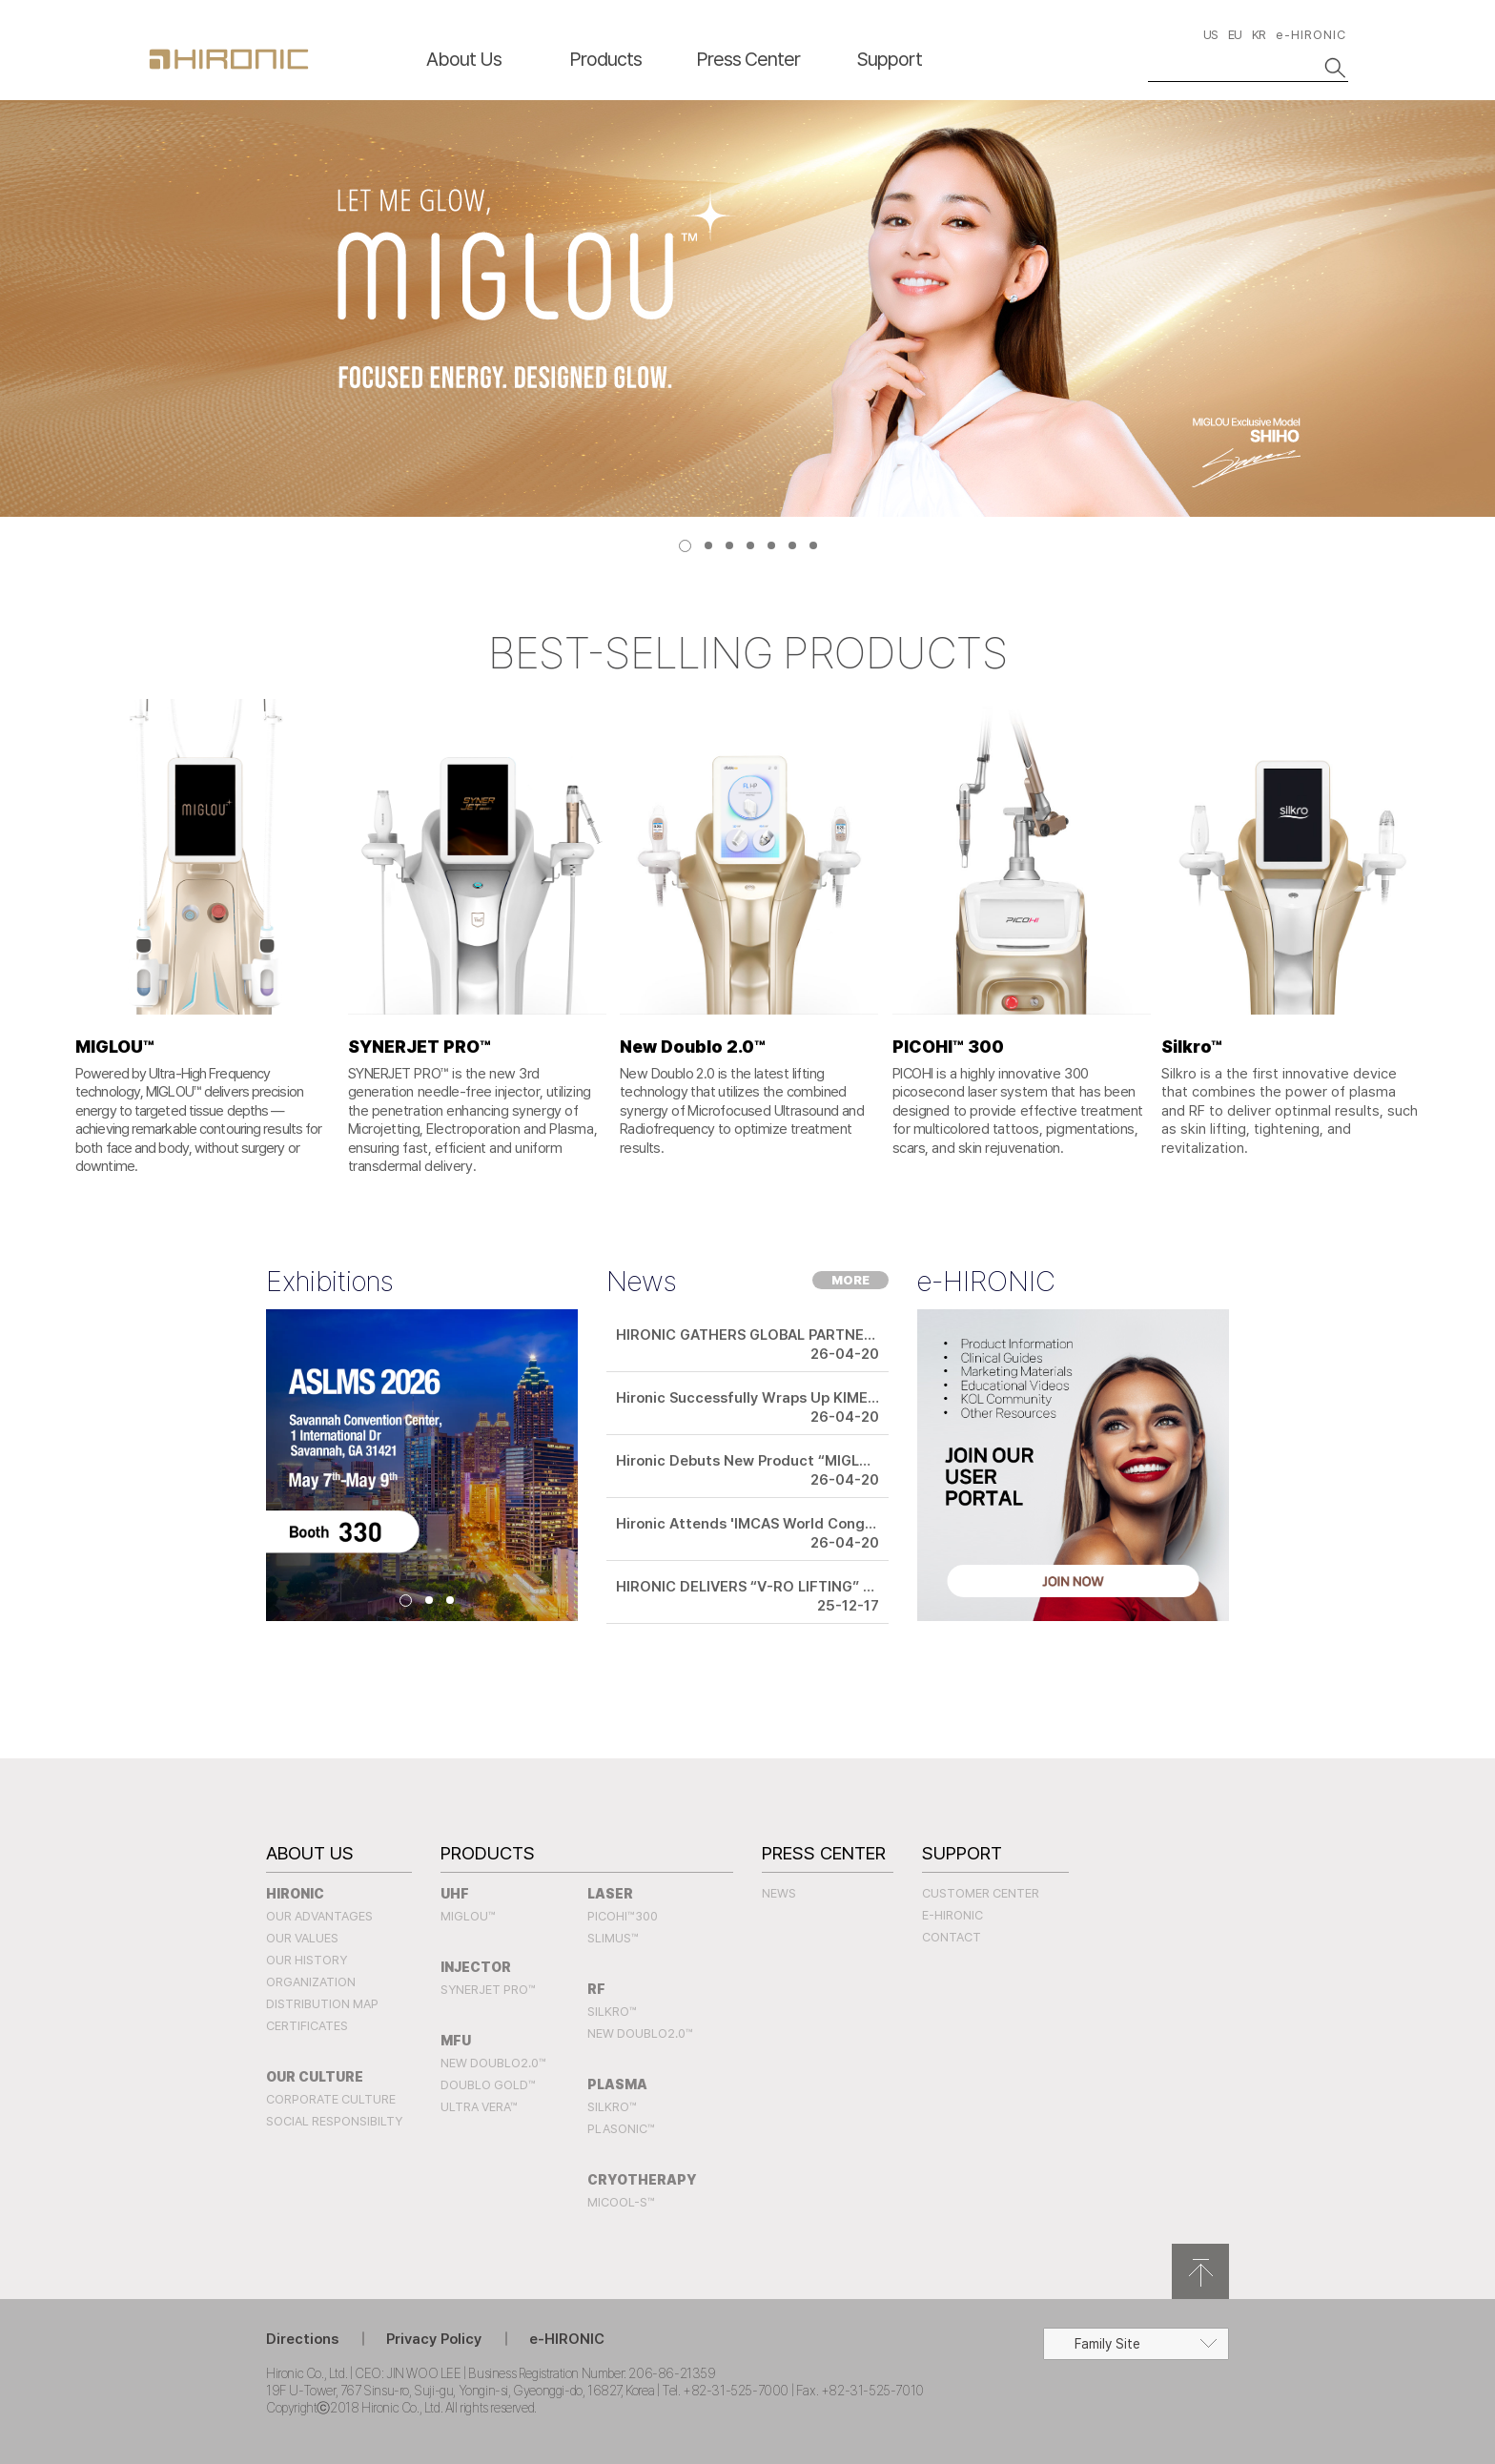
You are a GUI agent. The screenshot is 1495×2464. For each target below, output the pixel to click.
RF (596, 1989)
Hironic (295, 1893)
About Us (464, 59)
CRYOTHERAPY (642, 2179)
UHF (454, 1893)
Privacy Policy (433, 2339)
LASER (610, 1893)
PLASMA (617, 2084)
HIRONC (229, 59)
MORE (850, 1280)
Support (889, 59)
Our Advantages (319, 1916)
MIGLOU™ (468, 1916)
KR (1258, 35)
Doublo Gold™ (488, 2085)
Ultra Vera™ (479, 2107)
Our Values (302, 1938)
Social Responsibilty (334, 2121)
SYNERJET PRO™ (488, 1989)
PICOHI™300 (622, 1916)
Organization (311, 1982)
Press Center (748, 59)
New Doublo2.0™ (493, 2063)
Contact (951, 1937)
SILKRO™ (612, 2011)
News (779, 1893)
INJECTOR (475, 1967)
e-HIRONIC (1311, 35)
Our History (306, 1960)
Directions (302, 2339)
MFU (455, 2040)
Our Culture (314, 2076)
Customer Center (980, 1893)
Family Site (1107, 2343)
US (1210, 35)
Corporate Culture (331, 2099)
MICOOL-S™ (621, 2202)
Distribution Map (322, 2004)
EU (1234, 35)
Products (605, 59)
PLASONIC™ (621, 2129)
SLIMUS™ (613, 1938)
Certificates (307, 2026)
